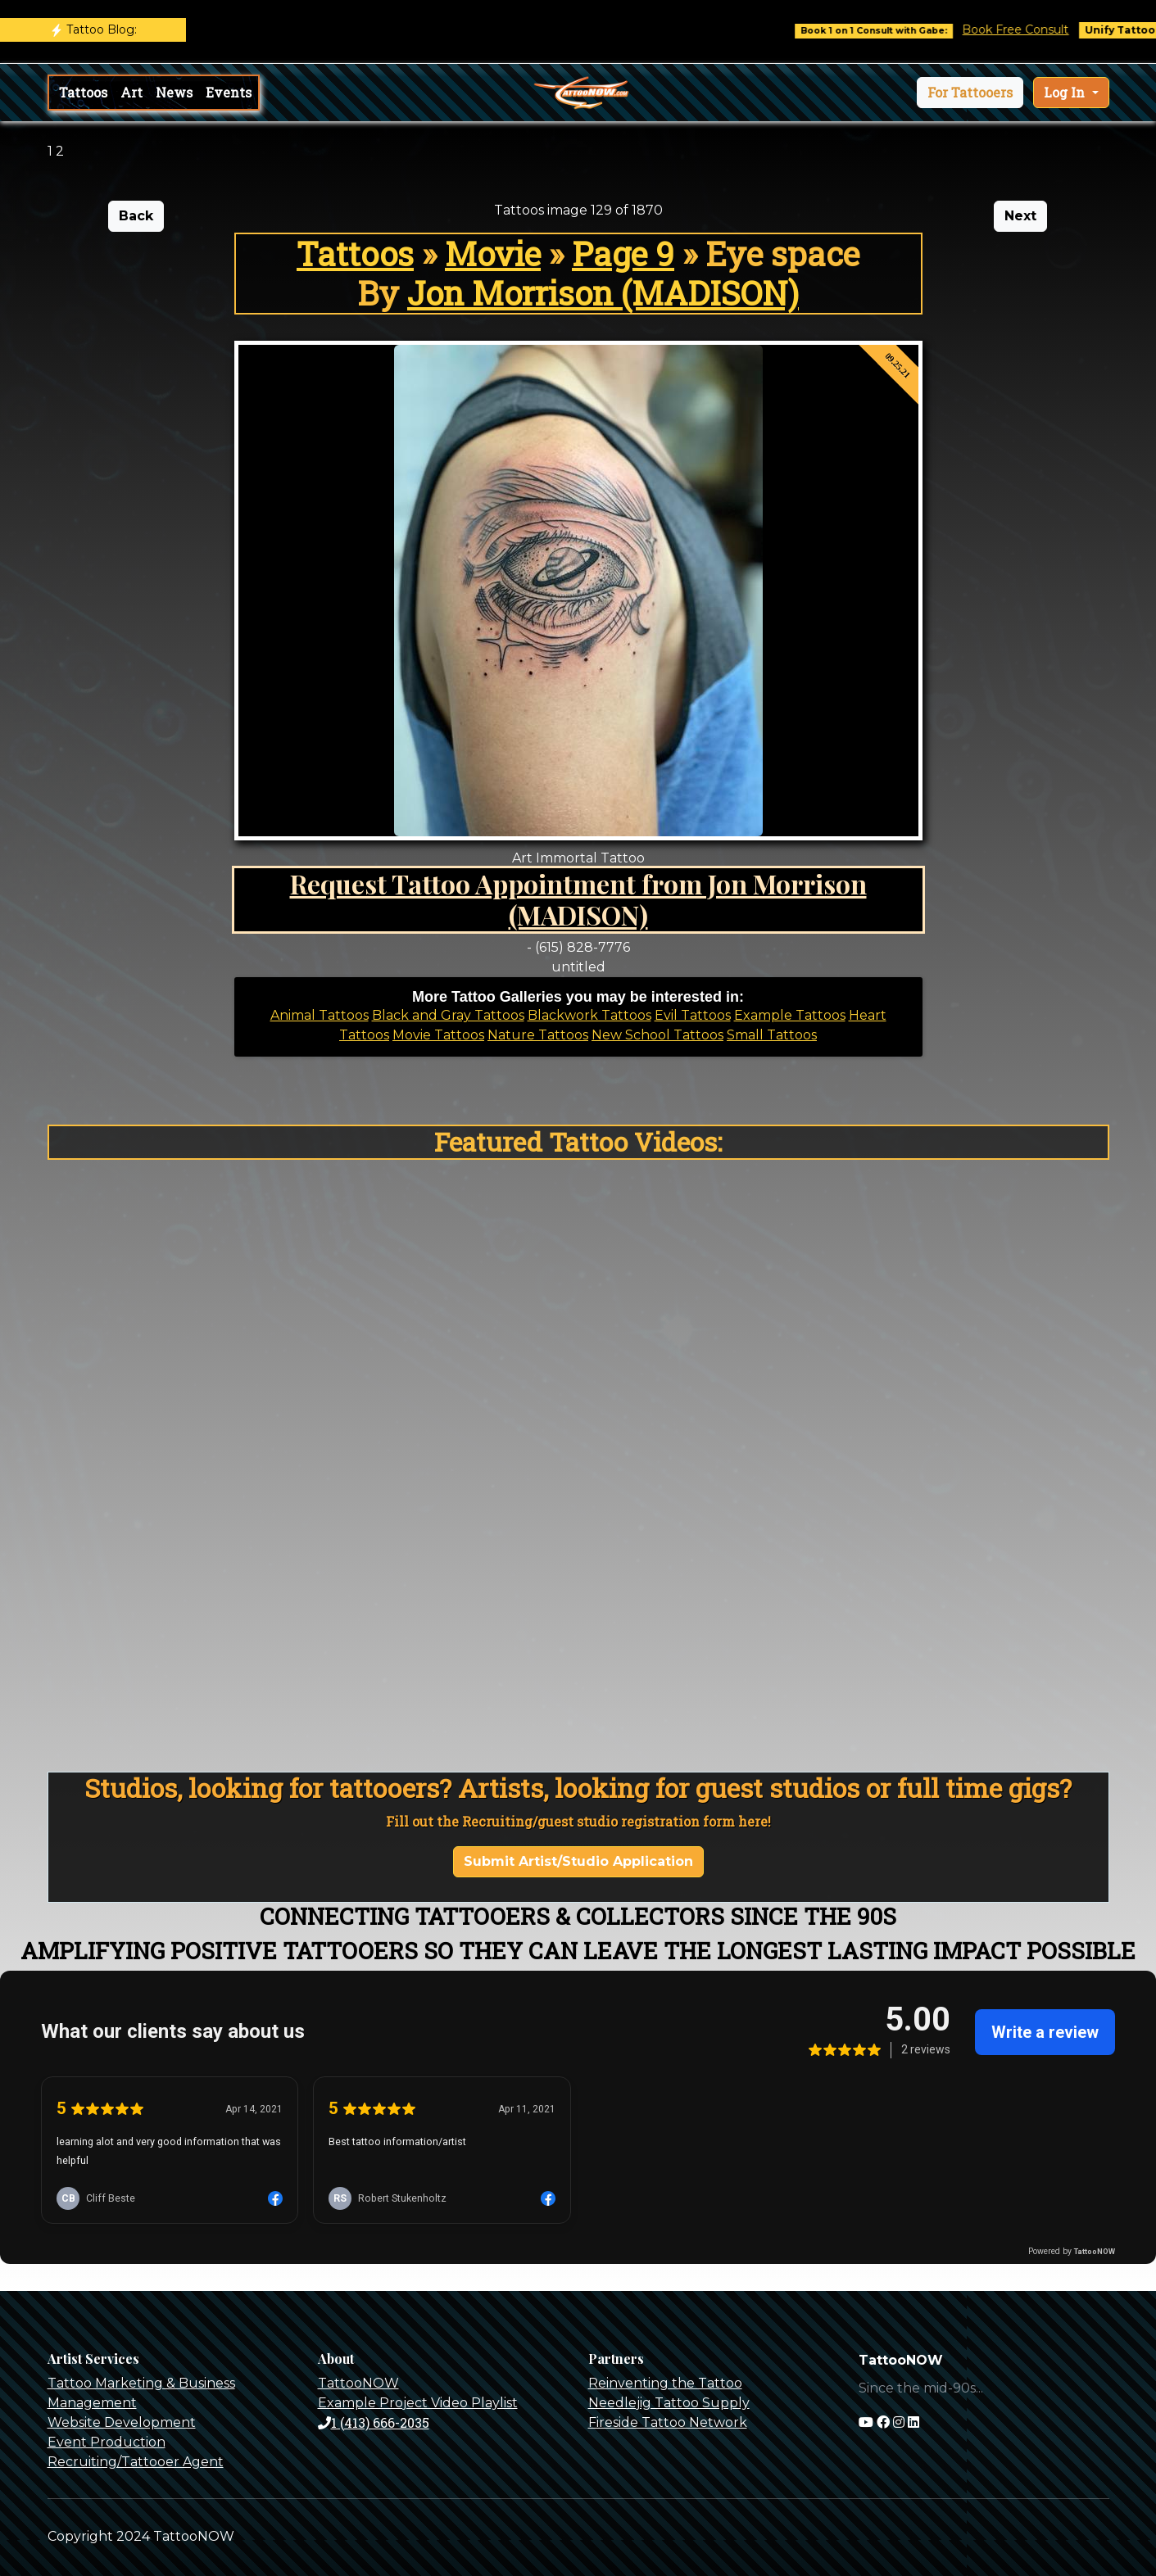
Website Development (122, 2422)
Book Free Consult (1030, 29)
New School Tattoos (657, 1035)
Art (131, 92)
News (174, 92)
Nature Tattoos (537, 1035)
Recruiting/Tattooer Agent (136, 2462)
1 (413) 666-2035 (373, 2422)
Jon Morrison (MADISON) (603, 293)
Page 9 (623, 253)
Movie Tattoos (438, 1035)
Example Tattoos (789, 1015)
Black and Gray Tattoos (448, 1015)
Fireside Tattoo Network (667, 2422)
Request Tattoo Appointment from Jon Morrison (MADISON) (578, 899)
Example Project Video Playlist (418, 2403)
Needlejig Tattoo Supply (669, 2403)
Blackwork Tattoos (589, 1015)
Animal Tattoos (319, 1015)
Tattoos (83, 92)
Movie (493, 253)
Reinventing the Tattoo (665, 2383)
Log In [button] (1066, 92)
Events (229, 92)
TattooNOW (358, 2383)
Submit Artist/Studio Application (578, 1861)
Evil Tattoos (693, 1015)
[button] (970, 92)
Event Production (106, 2442)
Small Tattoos (772, 1035)
